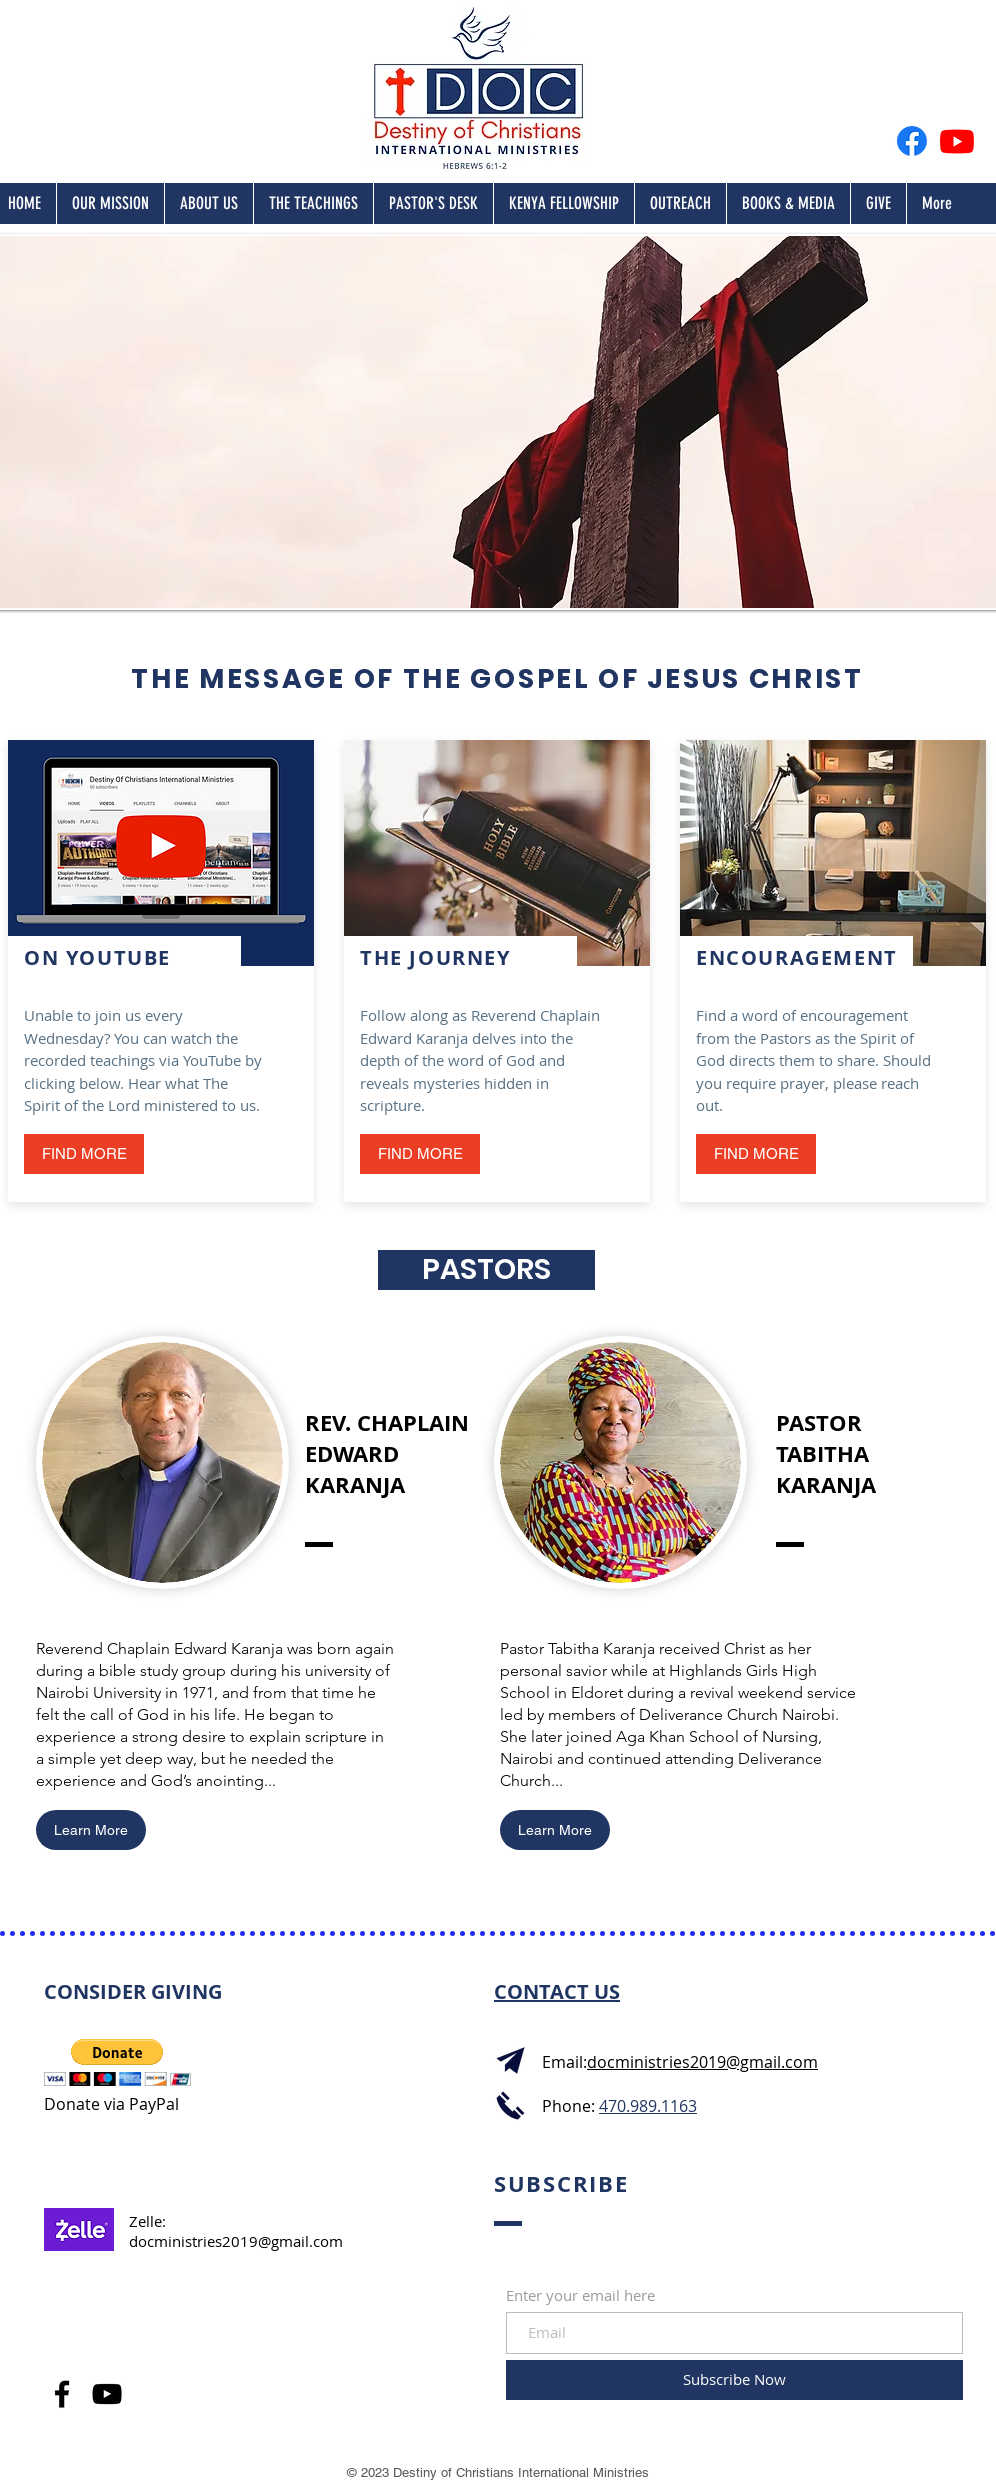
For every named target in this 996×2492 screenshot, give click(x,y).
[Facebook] (912, 141)
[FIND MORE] (84, 1154)
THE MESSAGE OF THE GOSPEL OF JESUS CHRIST (497, 678)
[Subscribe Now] (734, 2380)
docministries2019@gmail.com (236, 2241)
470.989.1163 (648, 2106)
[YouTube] (107, 2394)
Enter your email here (580, 2295)
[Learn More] (91, 1830)
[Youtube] (957, 141)
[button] (756, 1154)
